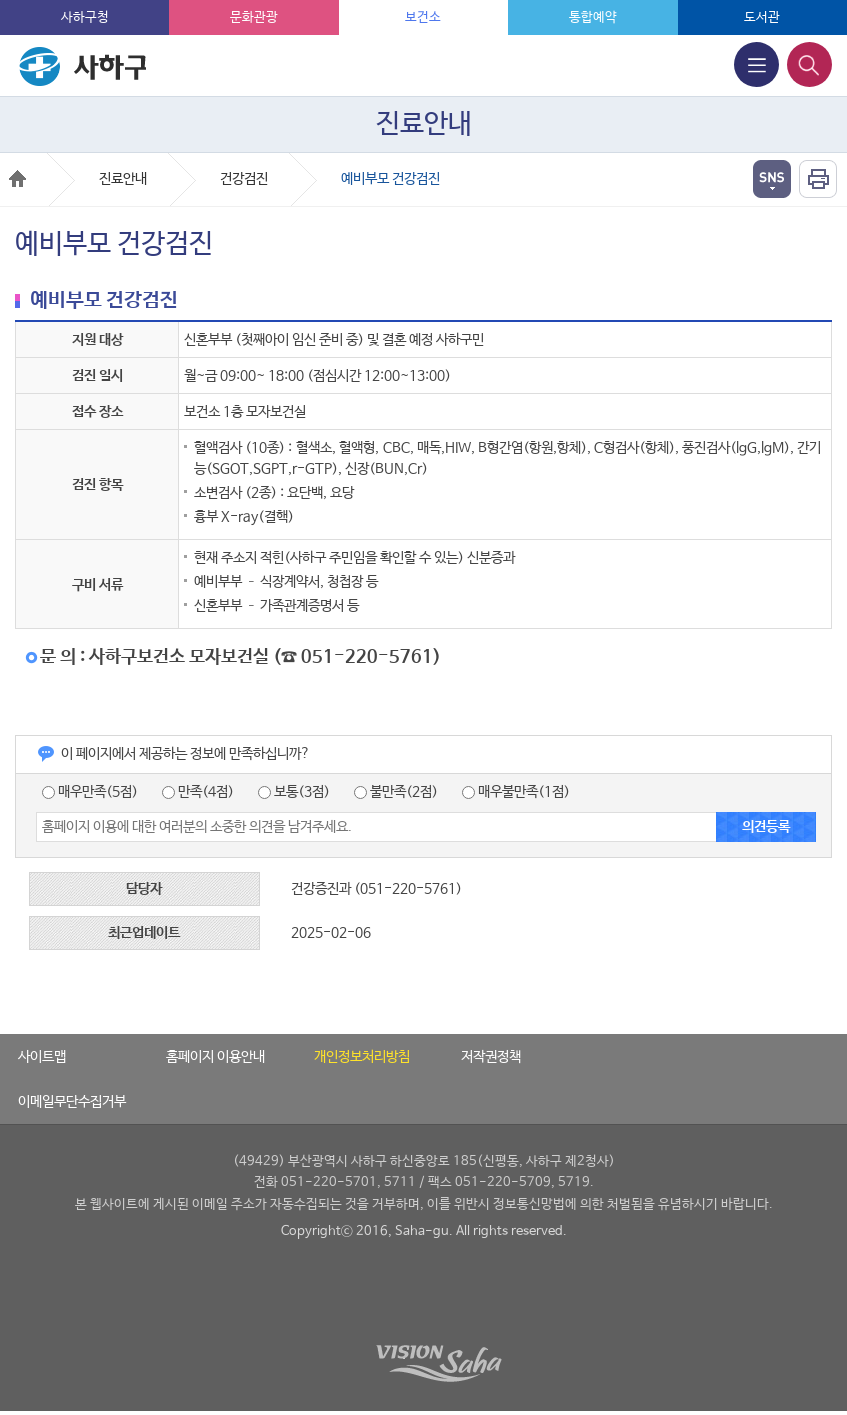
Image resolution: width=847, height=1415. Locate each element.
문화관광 (254, 17)
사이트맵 (42, 1057)
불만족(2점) (396, 792)
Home (17, 178)
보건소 (423, 17)
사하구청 (85, 17)
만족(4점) (198, 792)
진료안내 (123, 179)
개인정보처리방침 (362, 1057)
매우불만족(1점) (516, 792)
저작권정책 (491, 1057)
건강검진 (244, 179)
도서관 (762, 17)
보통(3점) (294, 792)
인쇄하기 (818, 179)
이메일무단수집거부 (72, 1102)
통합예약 (593, 17)
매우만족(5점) (90, 792)
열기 (772, 179)
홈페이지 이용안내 (215, 1057)
